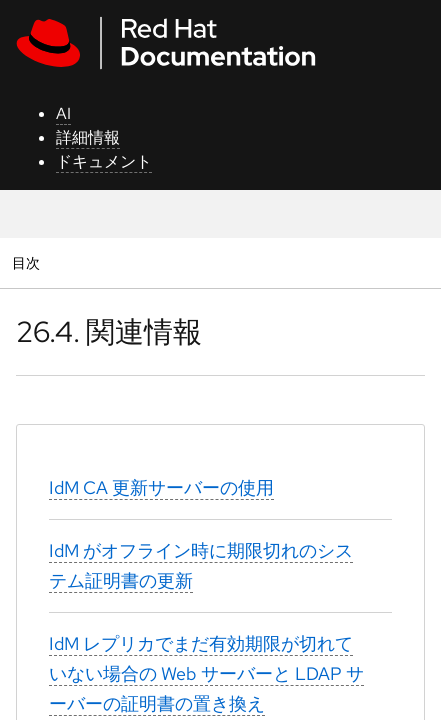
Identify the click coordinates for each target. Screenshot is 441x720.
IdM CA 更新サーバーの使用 (161, 487)
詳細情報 (88, 137)
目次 (28, 262)
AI (63, 113)
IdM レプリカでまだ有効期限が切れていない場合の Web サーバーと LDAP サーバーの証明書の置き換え (206, 673)
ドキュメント (104, 161)
